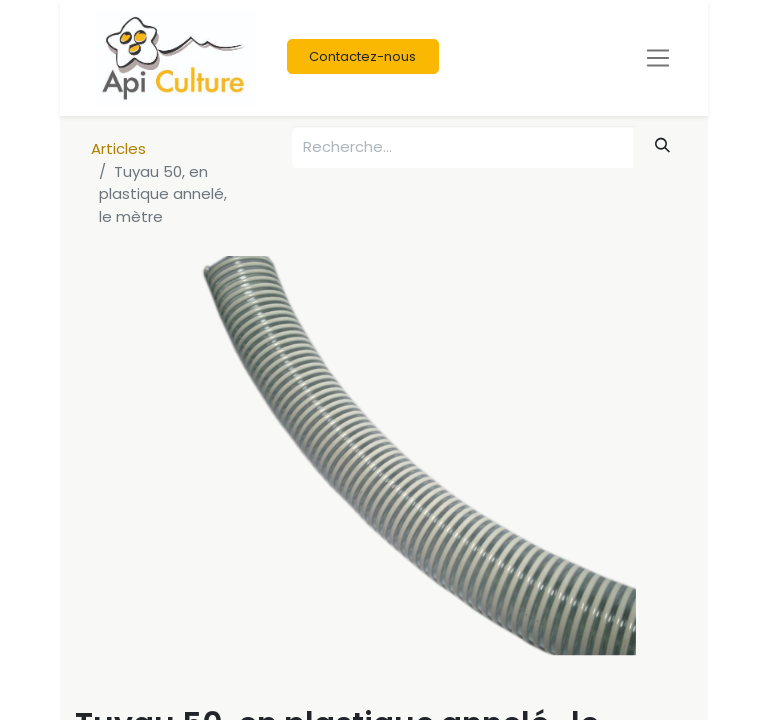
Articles (118, 148)
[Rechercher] (663, 145)
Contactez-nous (362, 56)
